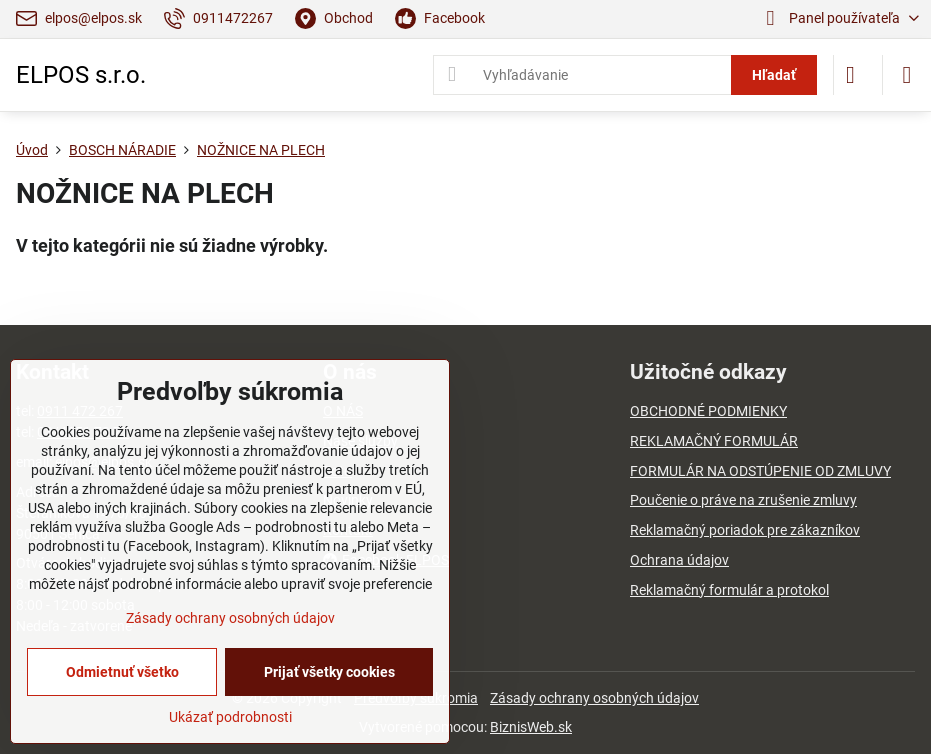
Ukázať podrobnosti (230, 717)
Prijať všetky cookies (329, 672)
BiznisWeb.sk (531, 727)
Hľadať (774, 75)
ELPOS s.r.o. (81, 75)
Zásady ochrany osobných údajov (594, 698)
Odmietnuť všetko (122, 672)
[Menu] (907, 75)
